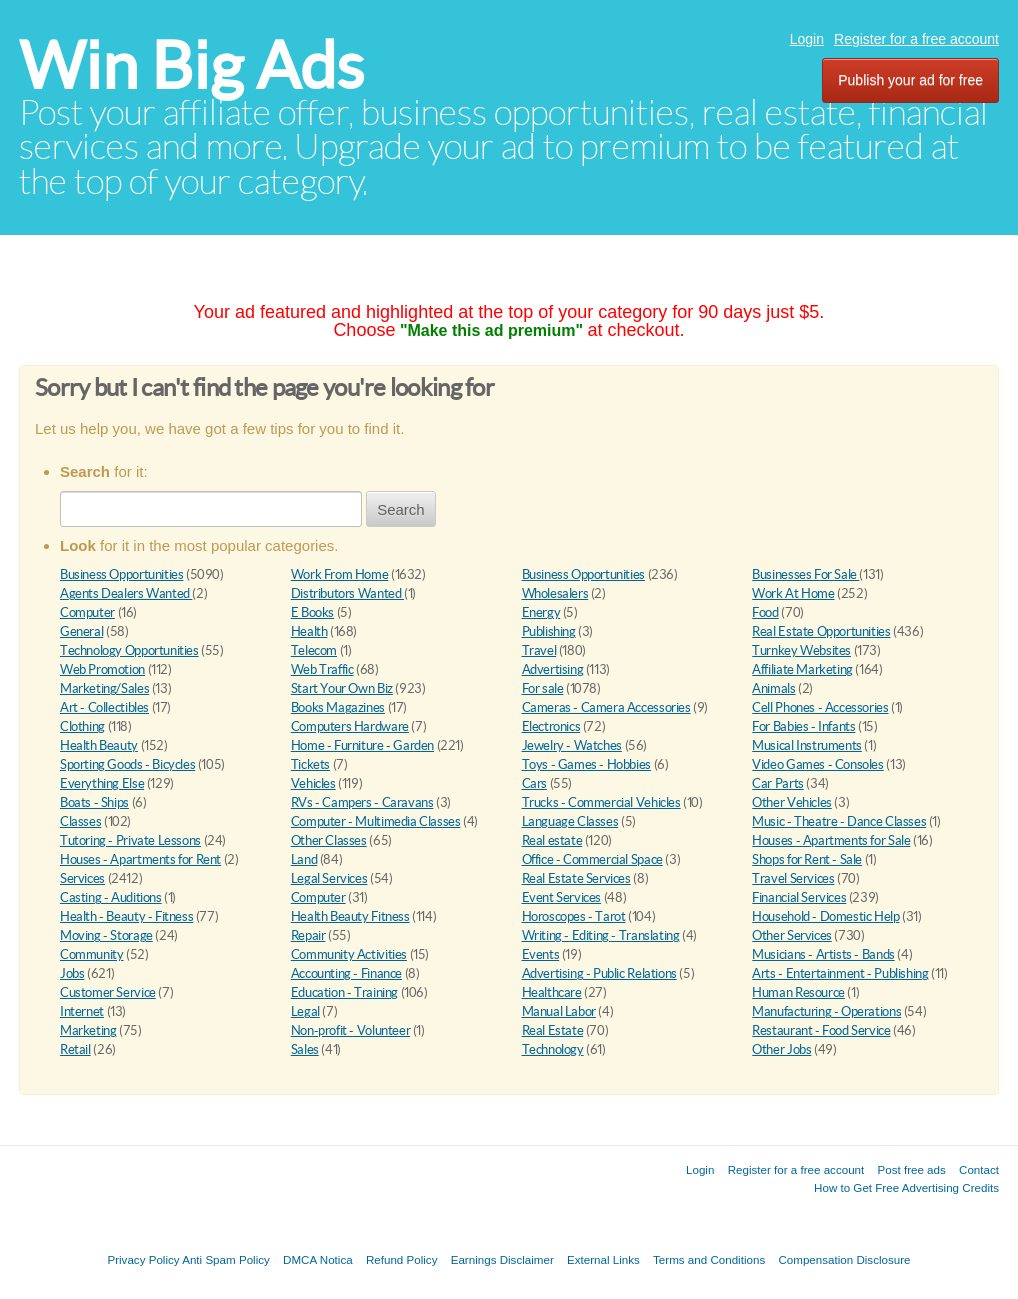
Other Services (792, 935)
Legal (305, 1011)
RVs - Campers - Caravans (362, 802)
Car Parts (778, 783)
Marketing (88, 1030)
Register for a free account (916, 39)
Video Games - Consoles (817, 764)
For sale (543, 688)
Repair (308, 935)
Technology (553, 1049)
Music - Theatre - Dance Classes (839, 821)
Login (807, 39)
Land (304, 859)
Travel (539, 650)
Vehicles (313, 783)
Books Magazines (338, 707)
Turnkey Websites (801, 650)
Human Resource (798, 992)
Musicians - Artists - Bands (823, 954)
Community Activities (349, 954)
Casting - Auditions (111, 897)
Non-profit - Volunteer (350, 1030)
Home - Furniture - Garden (362, 745)
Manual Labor (559, 1011)
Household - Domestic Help (825, 916)
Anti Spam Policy (226, 1259)
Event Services (562, 897)
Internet (82, 1011)
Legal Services (329, 878)
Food (765, 612)
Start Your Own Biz (342, 688)
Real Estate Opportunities (821, 631)
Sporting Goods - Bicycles (127, 764)
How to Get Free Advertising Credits (906, 1187)
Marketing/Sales (104, 688)
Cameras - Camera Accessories (606, 707)
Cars (534, 783)
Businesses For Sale (805, 574)
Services (82, 878)
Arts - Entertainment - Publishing (840, 973)
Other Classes (329, 840)
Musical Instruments (807, 745)
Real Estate (553, 1030)
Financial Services (799, 897)
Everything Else (102, 783)
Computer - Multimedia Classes (376, 821)
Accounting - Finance (346, 973)
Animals (773, 688)
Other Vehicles (792, 802)
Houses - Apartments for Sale (831, 840)
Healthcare (552, 992)
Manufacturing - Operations (826, 1011)
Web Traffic (322, 669)
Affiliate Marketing (802, 669)
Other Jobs (781, 1049)
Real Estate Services (576, 878)
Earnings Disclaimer (502, 1259)
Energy (541, 612)
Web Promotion (102, 669)
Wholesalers (555, 593)
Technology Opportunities (129, 650)
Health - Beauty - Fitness (126, 916)
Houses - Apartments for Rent (140, 859)
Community (92, 954)
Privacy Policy (143, 1259)
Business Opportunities (121, 574)
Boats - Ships (94, 802)
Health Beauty (99, 745)
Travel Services (793, 878)
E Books (312, 612)
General (81, 631)
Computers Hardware (350, 726)
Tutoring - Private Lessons (130, 840)
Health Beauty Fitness (350, 916)
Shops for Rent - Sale (807, 859)
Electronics (551, 726)
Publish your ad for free (910, 80)
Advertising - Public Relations (599, 973)
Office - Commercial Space (592, 859)
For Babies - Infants (803, 726)
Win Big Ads (191, 65)
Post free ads (911, 1169)
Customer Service (108, 992)
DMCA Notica (318, 1259)
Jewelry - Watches (572, 745)
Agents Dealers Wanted (126, 593)
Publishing (549, 631)
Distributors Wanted (347, 593)
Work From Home (340, 574)
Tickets (310, 764)
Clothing (82, 726)
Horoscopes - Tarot (574, 916)
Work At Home (793, 593)
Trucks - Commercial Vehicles (601, 802)
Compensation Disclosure (844, 1259)
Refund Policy (402, 1259)
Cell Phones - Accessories (820, 707)
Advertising (553, 669)
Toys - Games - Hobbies (586, 764)
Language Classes (570, 821)
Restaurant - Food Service (821, 1030)
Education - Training (344, 992)
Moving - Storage (106, 935)
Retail (75, 1049)
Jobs (72, 973)
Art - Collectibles (104, 707)
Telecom (314, 650)
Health (309, 631)
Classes (80, 821)
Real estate (552, 840)
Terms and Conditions (709, 1259)
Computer (87, 612)
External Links (603, 1259)
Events (541, 954)
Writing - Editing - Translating (601, 935)
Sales (305, 1049)
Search (401, 509)
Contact (979, 1169)
